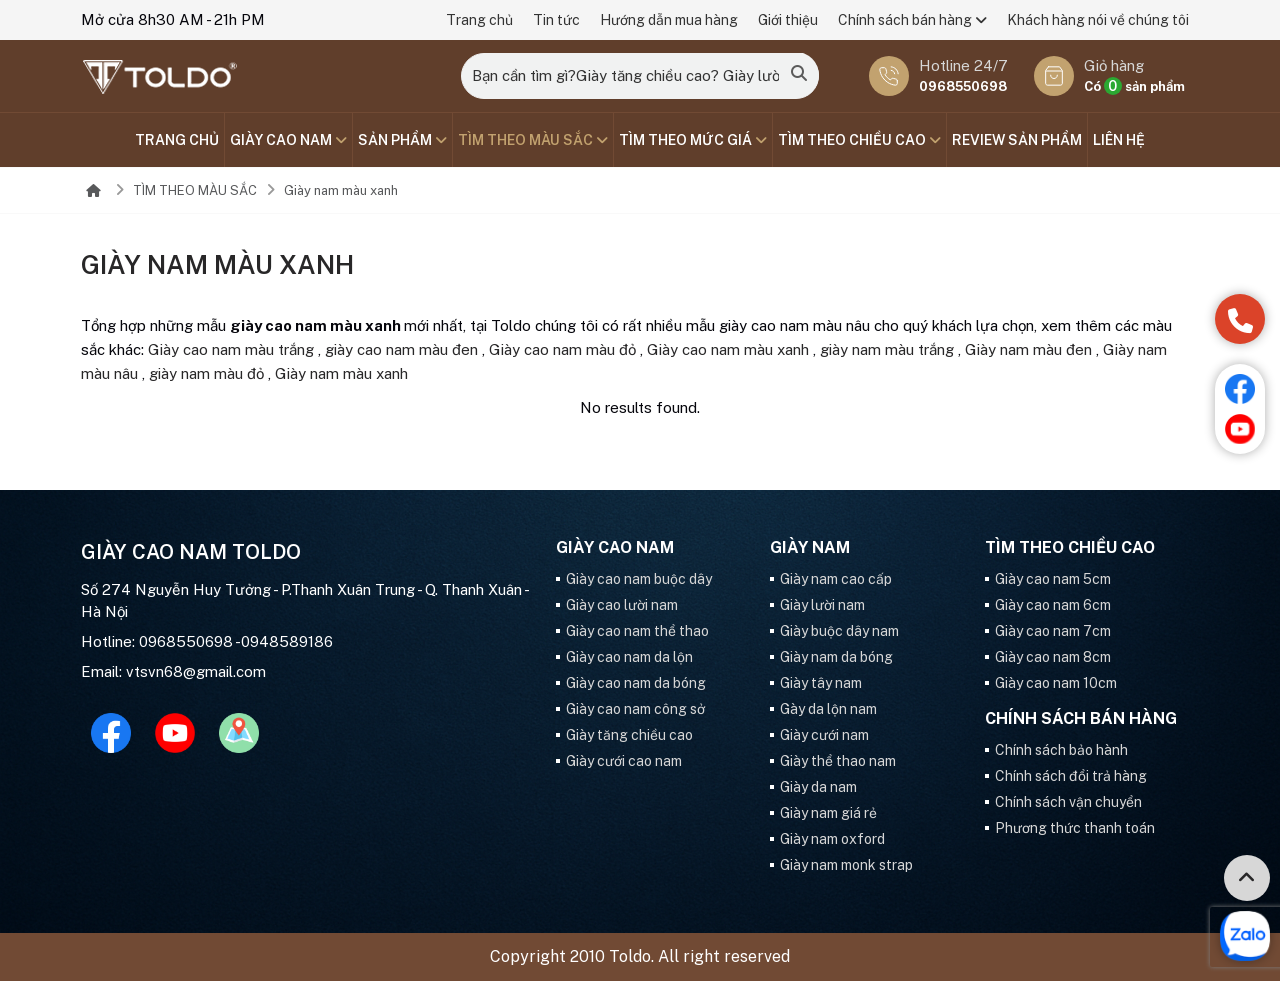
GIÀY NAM (810, 548)
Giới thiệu (788, 20)
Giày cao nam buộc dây (639, 579)
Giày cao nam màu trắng (231, 349)
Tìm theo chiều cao (859, 140)
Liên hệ (1119, 140)
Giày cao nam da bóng (636, 683)
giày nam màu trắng (887, 349)
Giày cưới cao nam (624, 761)
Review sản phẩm (1017, 140)
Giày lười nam (822, 605)
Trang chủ (479, 20)
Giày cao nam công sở (635, 709)
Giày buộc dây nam (839, 631)
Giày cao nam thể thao (637, 631)
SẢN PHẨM (402, 140)
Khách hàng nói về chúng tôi (1098, 20)
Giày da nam (818, 787)
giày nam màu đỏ (206, 373)
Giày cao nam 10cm (1056, 683)
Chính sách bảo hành (1061, 750)
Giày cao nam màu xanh (728, 349)
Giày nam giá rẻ (828, 813)
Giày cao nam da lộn (629, 657)
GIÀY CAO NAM (288, 140)
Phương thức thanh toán (1075, 828)
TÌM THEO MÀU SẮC (533, 140)
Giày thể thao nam (838, 761)
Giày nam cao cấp (836, 579)
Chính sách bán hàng (912, 20)
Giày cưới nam (824, 735)
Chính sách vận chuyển (1068, 802)
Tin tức (556, 20)
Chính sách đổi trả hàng (1071, 776)
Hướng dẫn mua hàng (669, 20)
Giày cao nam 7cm (1053, 631)
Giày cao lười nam (622, 605)
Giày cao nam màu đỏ (562, 349)
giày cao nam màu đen (401, 349)
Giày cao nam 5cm (1053, 579)
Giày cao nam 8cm (1053, 657)
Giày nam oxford (832, 839)
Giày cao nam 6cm (1053, 605)
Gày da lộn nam (828, 709)
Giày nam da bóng (836, 657)
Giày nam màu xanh (341, 190)
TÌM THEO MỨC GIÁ (693, 140)
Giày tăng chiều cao (629, 735)
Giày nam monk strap (846, 865)
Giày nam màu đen (1028, 349)
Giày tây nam (821, 683)
